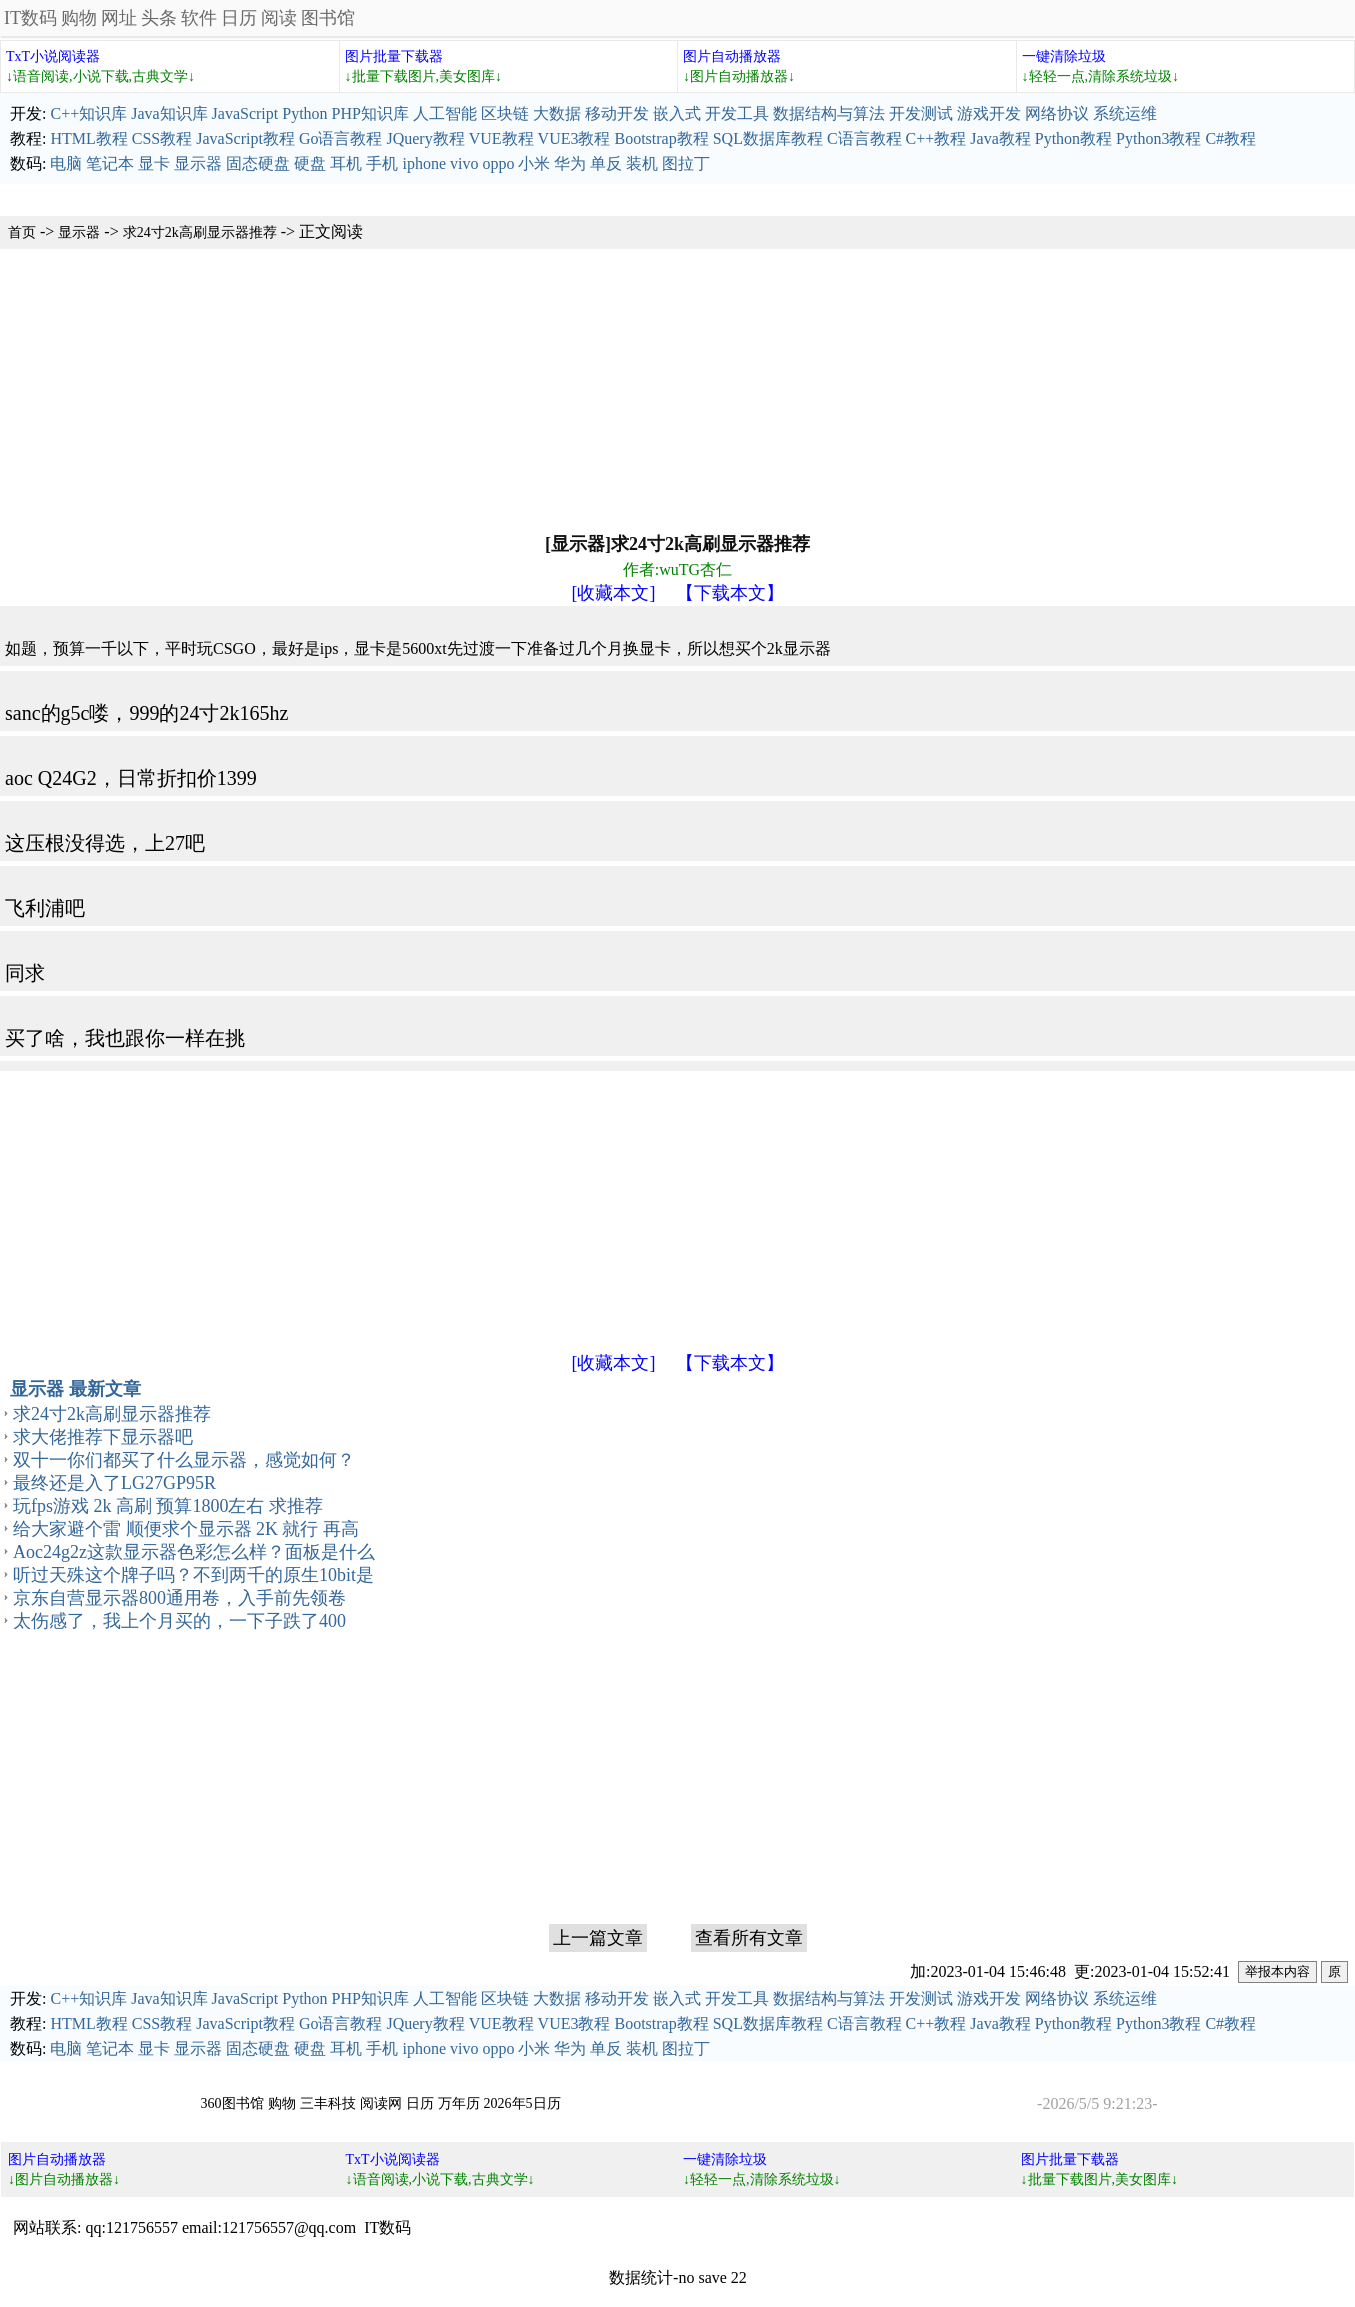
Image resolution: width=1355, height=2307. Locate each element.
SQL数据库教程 (768, 138)
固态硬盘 (258, 163)
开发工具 (737, 113)
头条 (159, 18)
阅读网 (381, 2103)
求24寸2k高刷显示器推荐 (200, 232)
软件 (199, 18)
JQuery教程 (425, 138)
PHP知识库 (370, 113)
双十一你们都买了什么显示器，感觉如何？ (184, 1460)
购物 (79, 18)
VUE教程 (501, 138)
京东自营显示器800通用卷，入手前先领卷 (179, 1598)
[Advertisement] (600, 389)
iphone (424, 163)
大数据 (557, 113)
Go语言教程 (341, 138)
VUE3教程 (574, 138)
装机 (642, 163)
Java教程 (1000, 138)
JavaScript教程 (245, 138)
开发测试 (921, 113)
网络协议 (1057, 113)
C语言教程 (864, 138)
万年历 (459, 2103)
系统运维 (1125, 113)
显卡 (154, 163)
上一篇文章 (598, 1938)
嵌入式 (677, 113)
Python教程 (1073, 138)
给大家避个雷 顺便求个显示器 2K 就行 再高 (186, 1529)
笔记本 (110, 163)
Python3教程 (1158, 138)
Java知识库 (169, 113)
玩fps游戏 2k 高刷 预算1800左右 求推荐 (168, 1506)
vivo (464, 163)
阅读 (279, 18)
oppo (498, 163)
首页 (22, 232)
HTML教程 (88, 138)
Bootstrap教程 (661, 138)
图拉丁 (686, 163)
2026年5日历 (522, 2103)
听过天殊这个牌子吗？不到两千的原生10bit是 (193, 1575)
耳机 (346, 163)
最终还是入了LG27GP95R (114, 1483)
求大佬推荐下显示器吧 (103, 1437)
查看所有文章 (749, 1938)
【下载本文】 (730, 593)
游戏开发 (989, 113)
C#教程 (1230, 138)
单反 (606, 163)
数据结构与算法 (829, 113)
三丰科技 (328, 2103)
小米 (534, 163)
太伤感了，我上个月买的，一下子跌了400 (179, 1621)
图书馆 (328, 18)
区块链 (505, 113)
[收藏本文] (614, 593)
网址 (119, 18)
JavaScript (245, 113)
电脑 (66, 163)
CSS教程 (162, 138)
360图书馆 (232, 2103)
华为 (570, 163)
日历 (239, 18)
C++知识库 (88, 113)
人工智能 (445, 113)
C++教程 (936, 138)
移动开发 (617, 113)
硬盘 (310, 163)
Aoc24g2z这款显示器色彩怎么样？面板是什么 (194, 1552)
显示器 (198, 163)
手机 (382, 163)
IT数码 (30, 18)
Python (304, 113)
